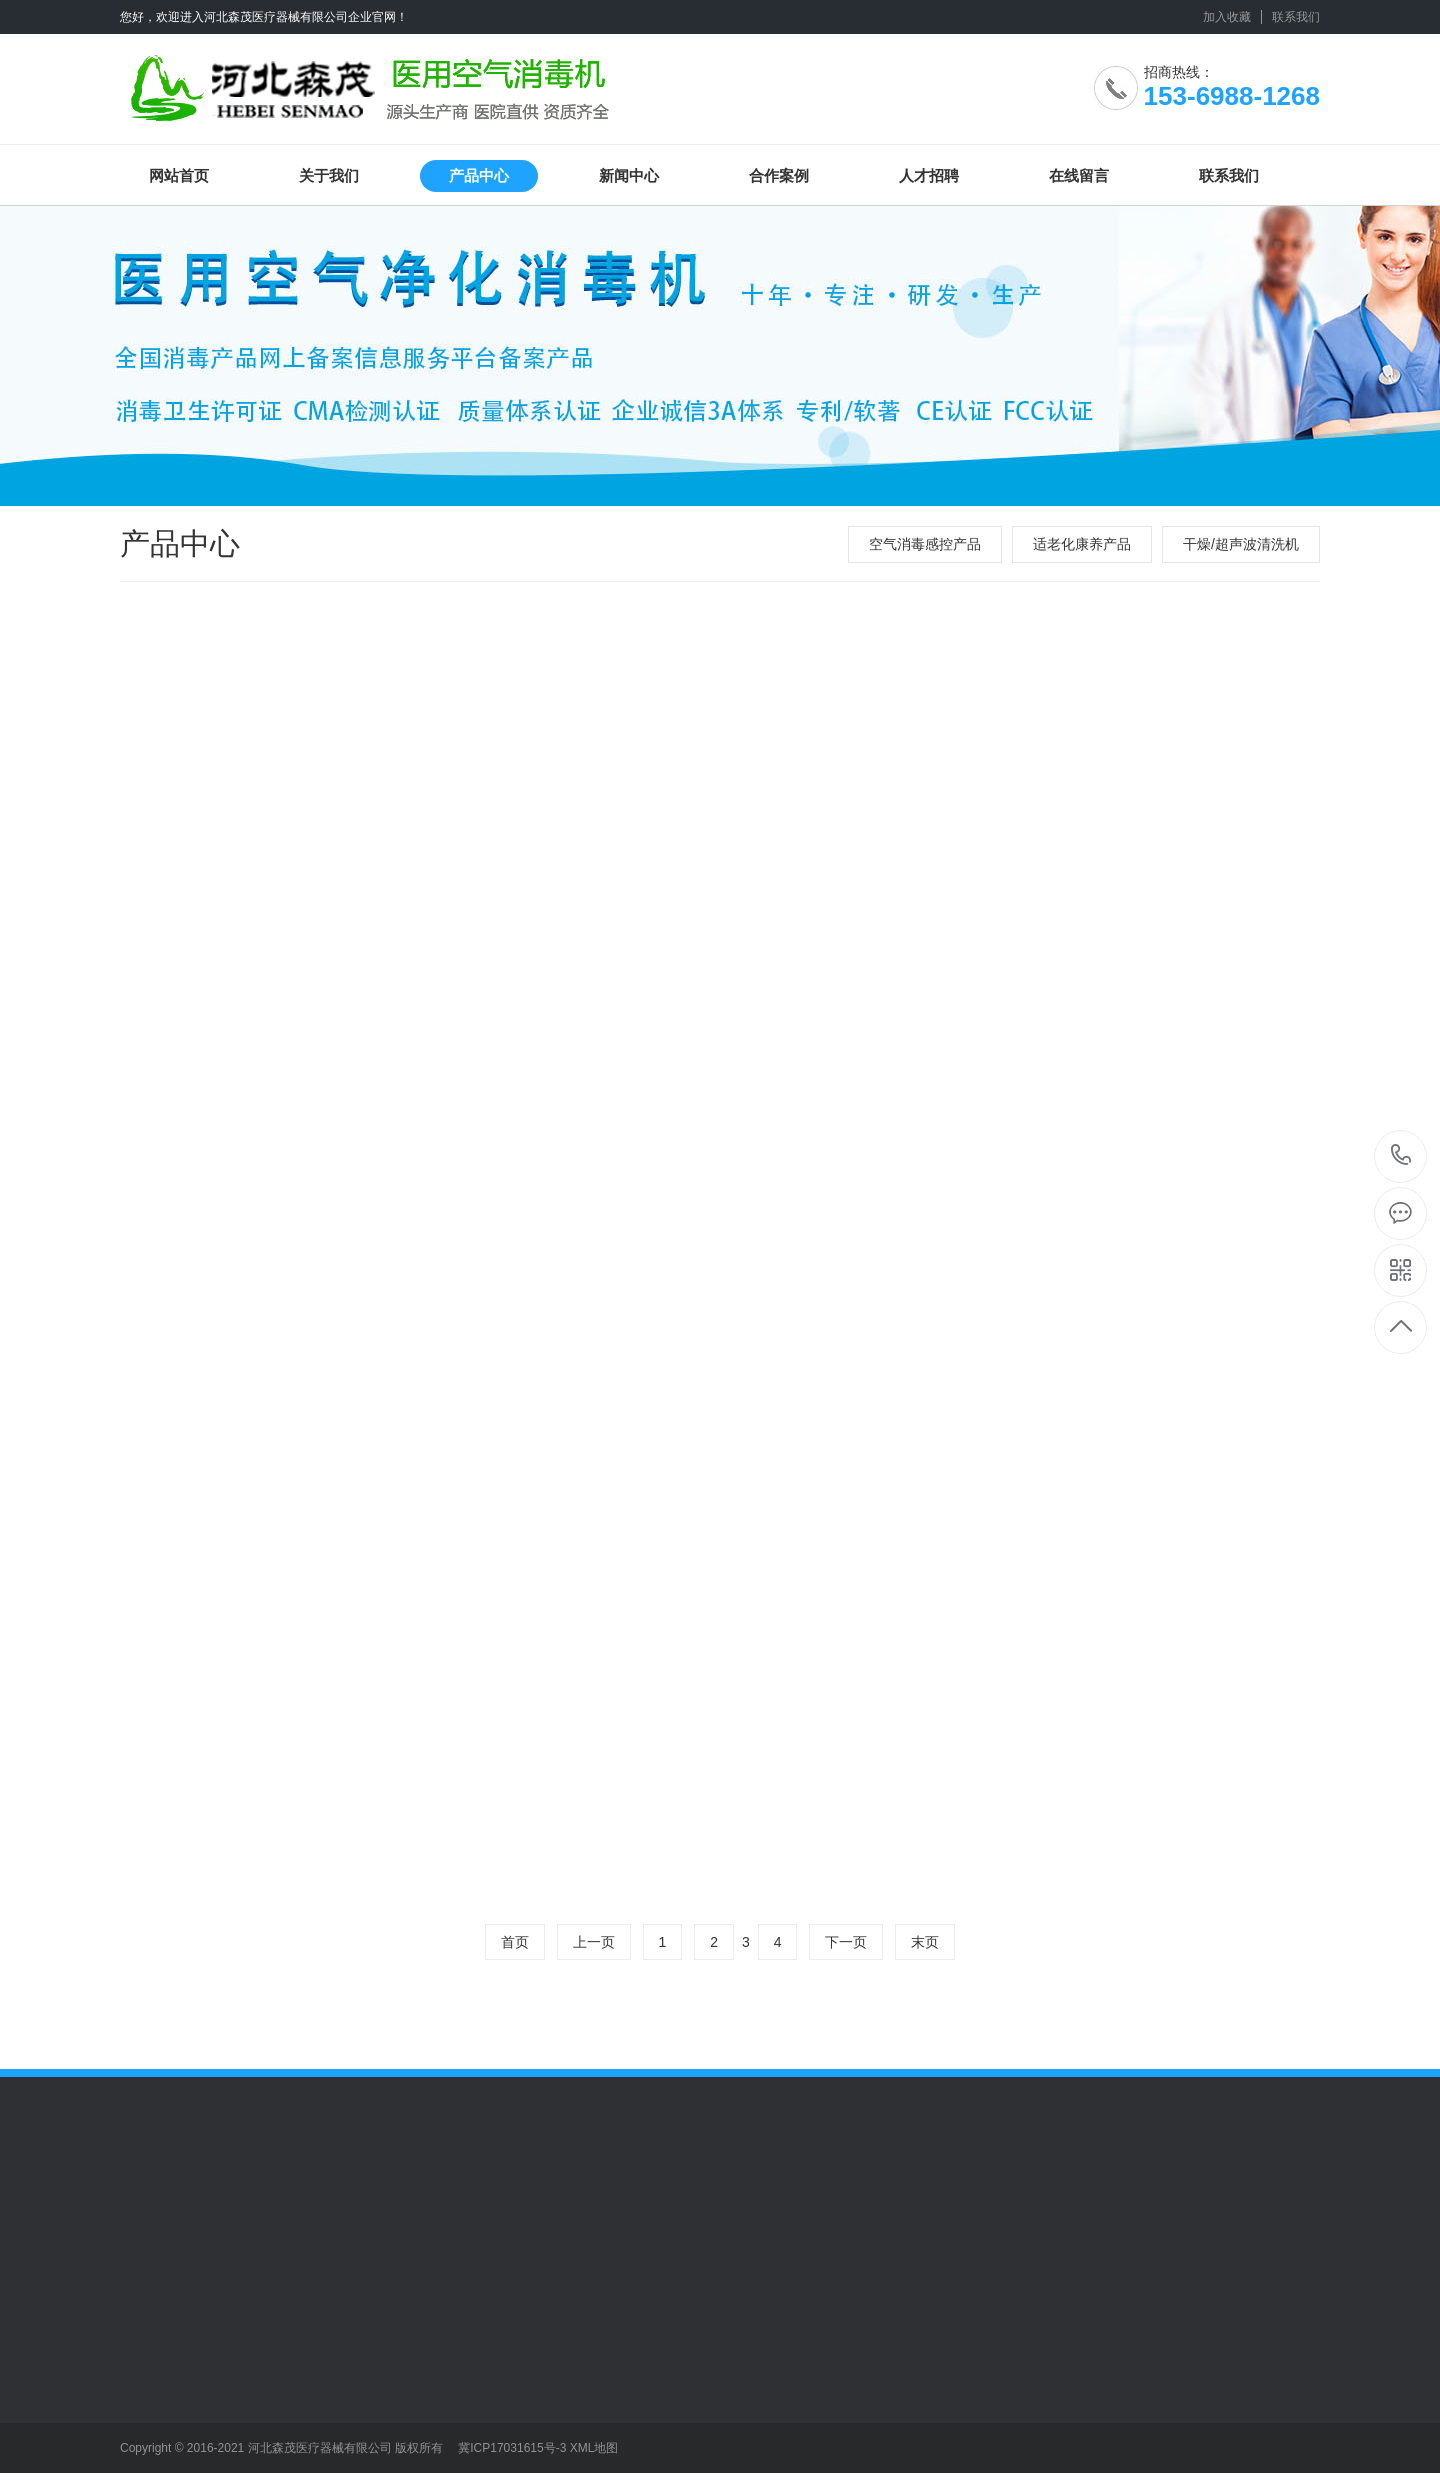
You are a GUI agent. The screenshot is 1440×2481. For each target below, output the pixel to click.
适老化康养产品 (1082, 544)
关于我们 (329, 175)
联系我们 (1296, 17)
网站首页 (179, 175)
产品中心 (479, 175)
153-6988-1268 (1401, 1156)
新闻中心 (629, 175)
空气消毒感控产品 (925, 544)
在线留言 (1079, 175)
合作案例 (779, 175)
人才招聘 (929, 175)
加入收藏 (1227, 17)
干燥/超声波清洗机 (1241, 544)
